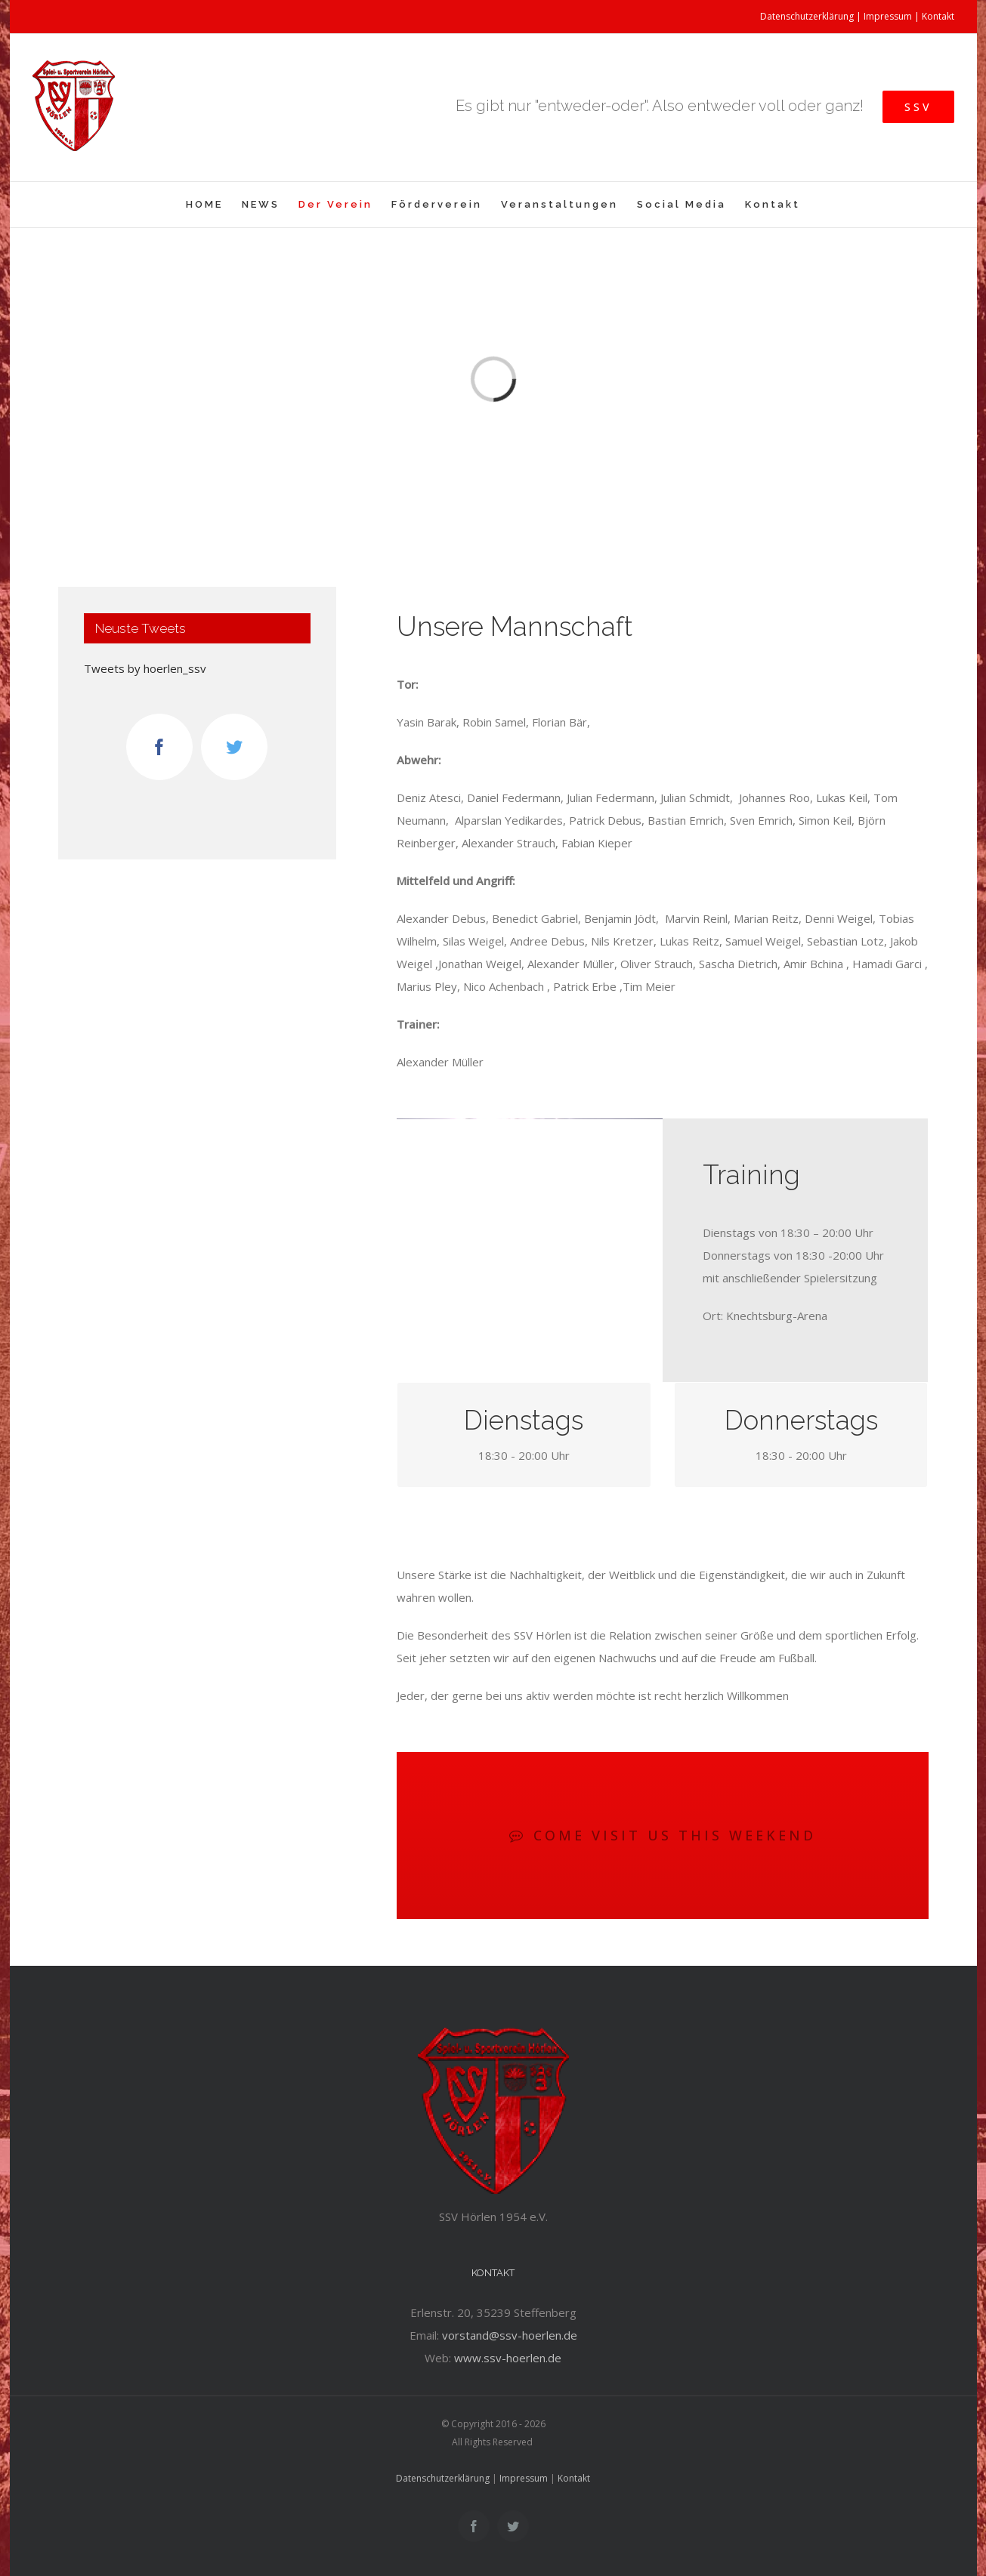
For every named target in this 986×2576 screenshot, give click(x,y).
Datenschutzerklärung (807, 16)
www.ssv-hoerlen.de (507, 2357)
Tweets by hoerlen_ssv (145, 668)
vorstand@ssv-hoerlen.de (509, 2335)
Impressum (888, 16)
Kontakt (938, 16)
